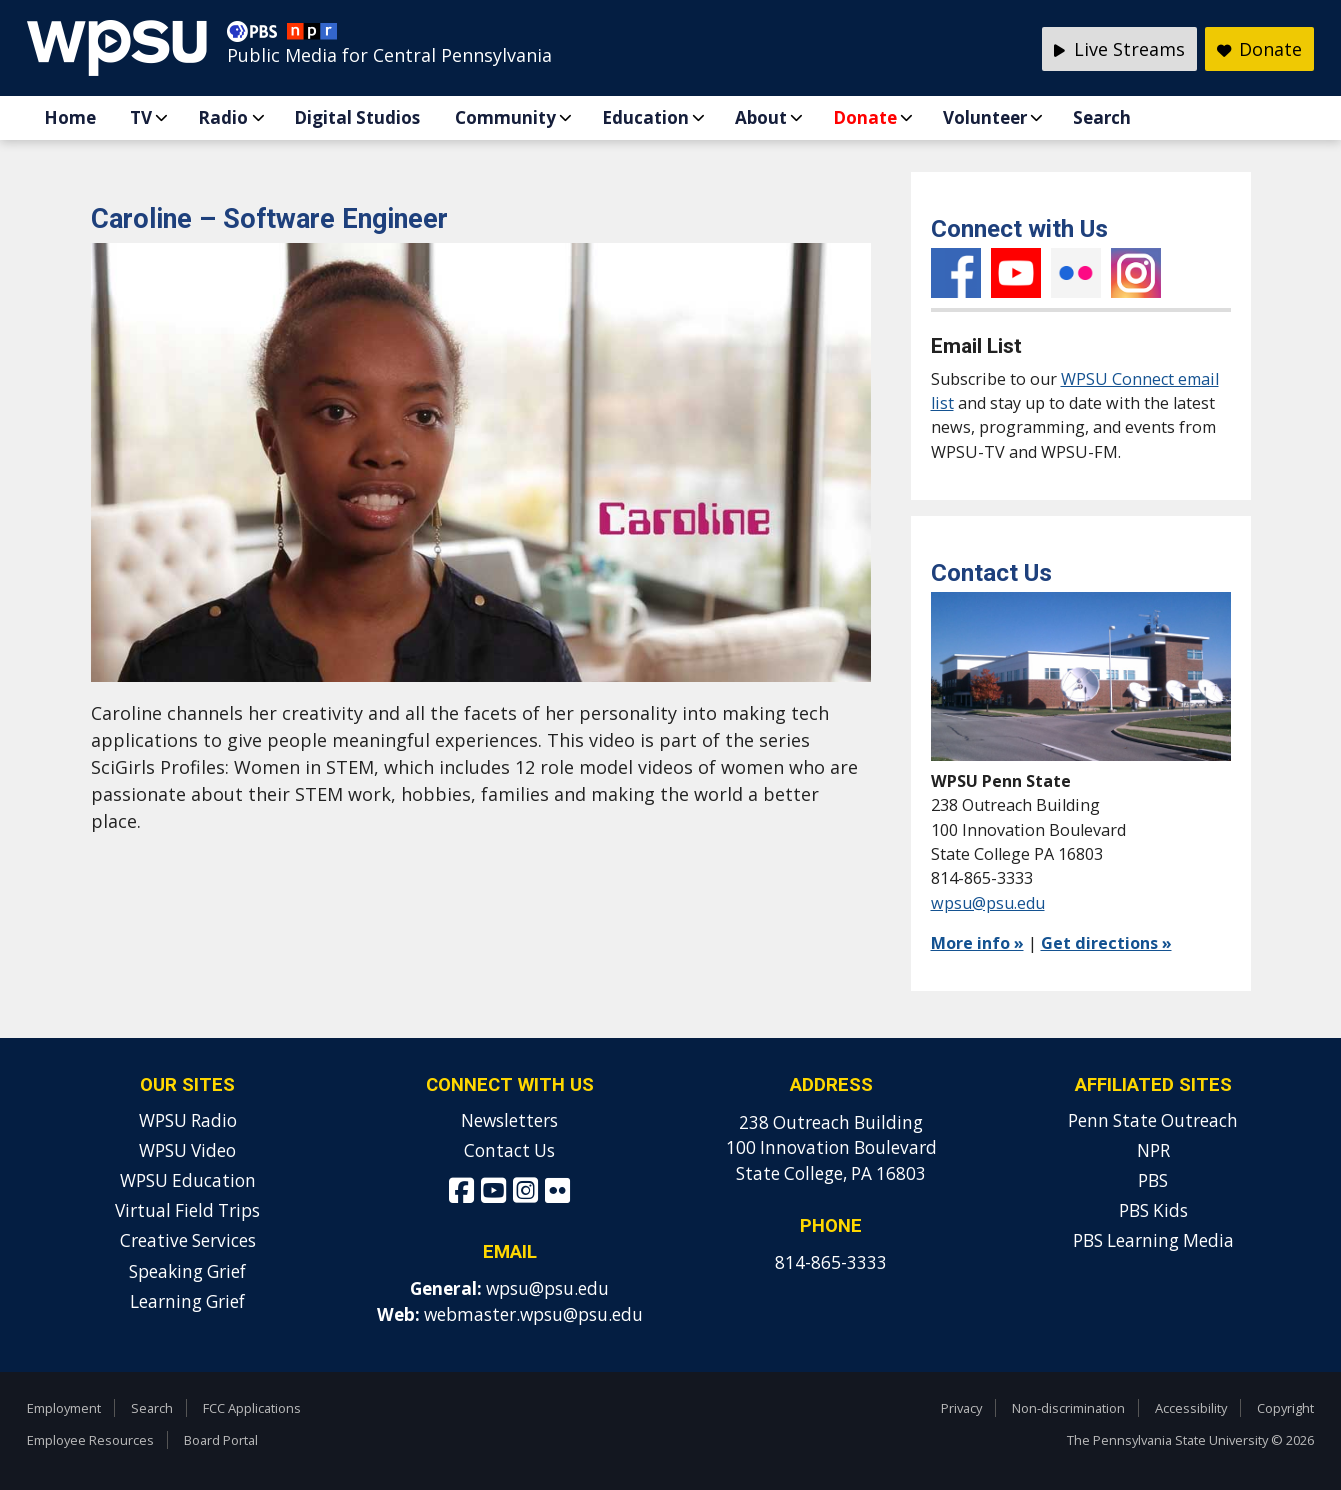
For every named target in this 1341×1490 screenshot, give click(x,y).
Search (1102, 117)
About (761, 117)
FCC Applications (252, 1408)
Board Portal (221, 1440)
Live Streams (1119, 49)
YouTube (1016, 273)
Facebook (956, 273)
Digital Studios (357, 117)
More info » (977, 943)
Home (70, 117)
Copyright (1285, 1408)
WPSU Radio (188, 1120)
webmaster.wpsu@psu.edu (533, 1314)
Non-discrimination (1068, 1408)
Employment (64, 1408)
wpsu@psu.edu (988, 903)
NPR (1153, 1150)
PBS (1153, 1180)
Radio (223, 117)
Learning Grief (187, 1301)
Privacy (961, 1408)
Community (505, 117)
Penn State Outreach (1153, 1120)
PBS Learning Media (1153, 1240)
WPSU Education (188, 1180)
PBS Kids (1153, 1210)
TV (141, 117)
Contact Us (509, 1150)
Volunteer (985, 117)
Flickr (1076, 273)
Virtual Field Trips (187, 1210)
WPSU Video (187, 1150)
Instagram (1136, 273)
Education (645, 117)
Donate (865, 117)
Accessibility (1191, 1408)
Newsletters (509, 1120)
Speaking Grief (187, 1271)
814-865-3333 (831, 1262)
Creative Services (188, 1240)
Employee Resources (90, 1440)
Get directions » (1106, 943)
